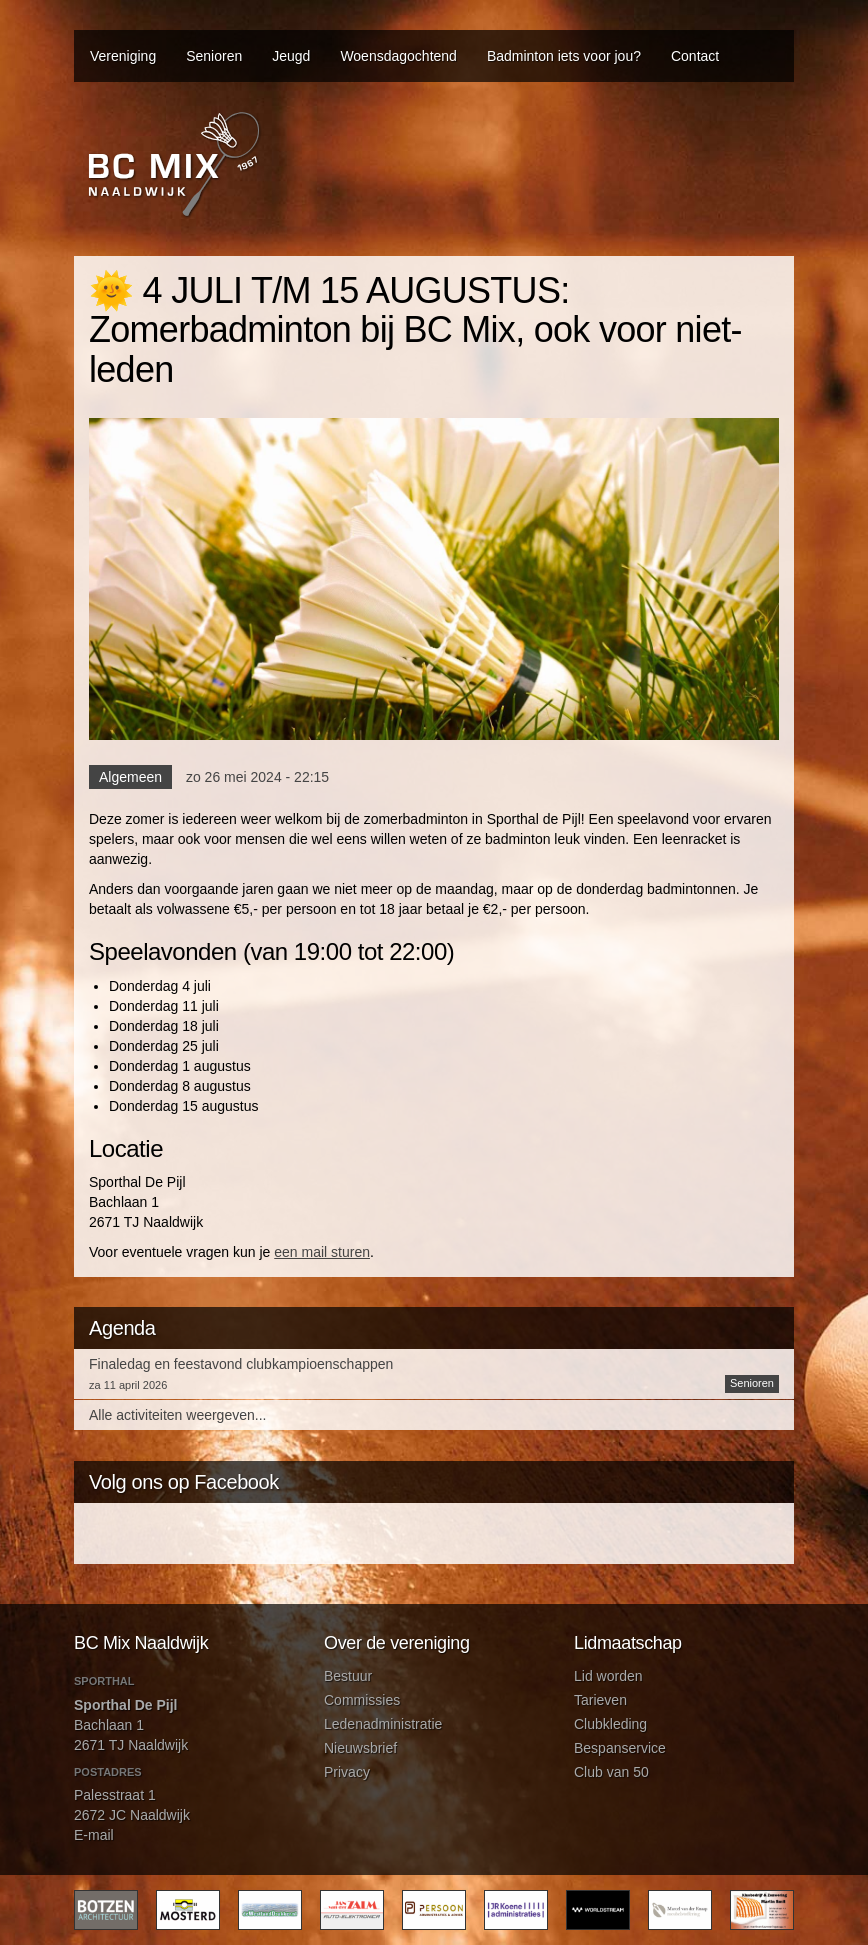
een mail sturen (322, 1252)
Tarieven (600, 1700)
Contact (695, 56)
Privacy (347, 1772)
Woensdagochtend (398, 56)
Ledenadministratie (383, 1724)
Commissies (362, 1700)
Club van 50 (611, 1772)
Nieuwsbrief (360, 1748)
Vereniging (123, 56)
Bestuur (348, 1676)
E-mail (94, 1835)
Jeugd (291, 56)
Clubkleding (610, 1724)
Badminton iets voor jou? (564, 56)
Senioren (214, 56)
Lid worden (608, 1676)
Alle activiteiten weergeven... (177, 1415)
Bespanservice (620, 1748)
